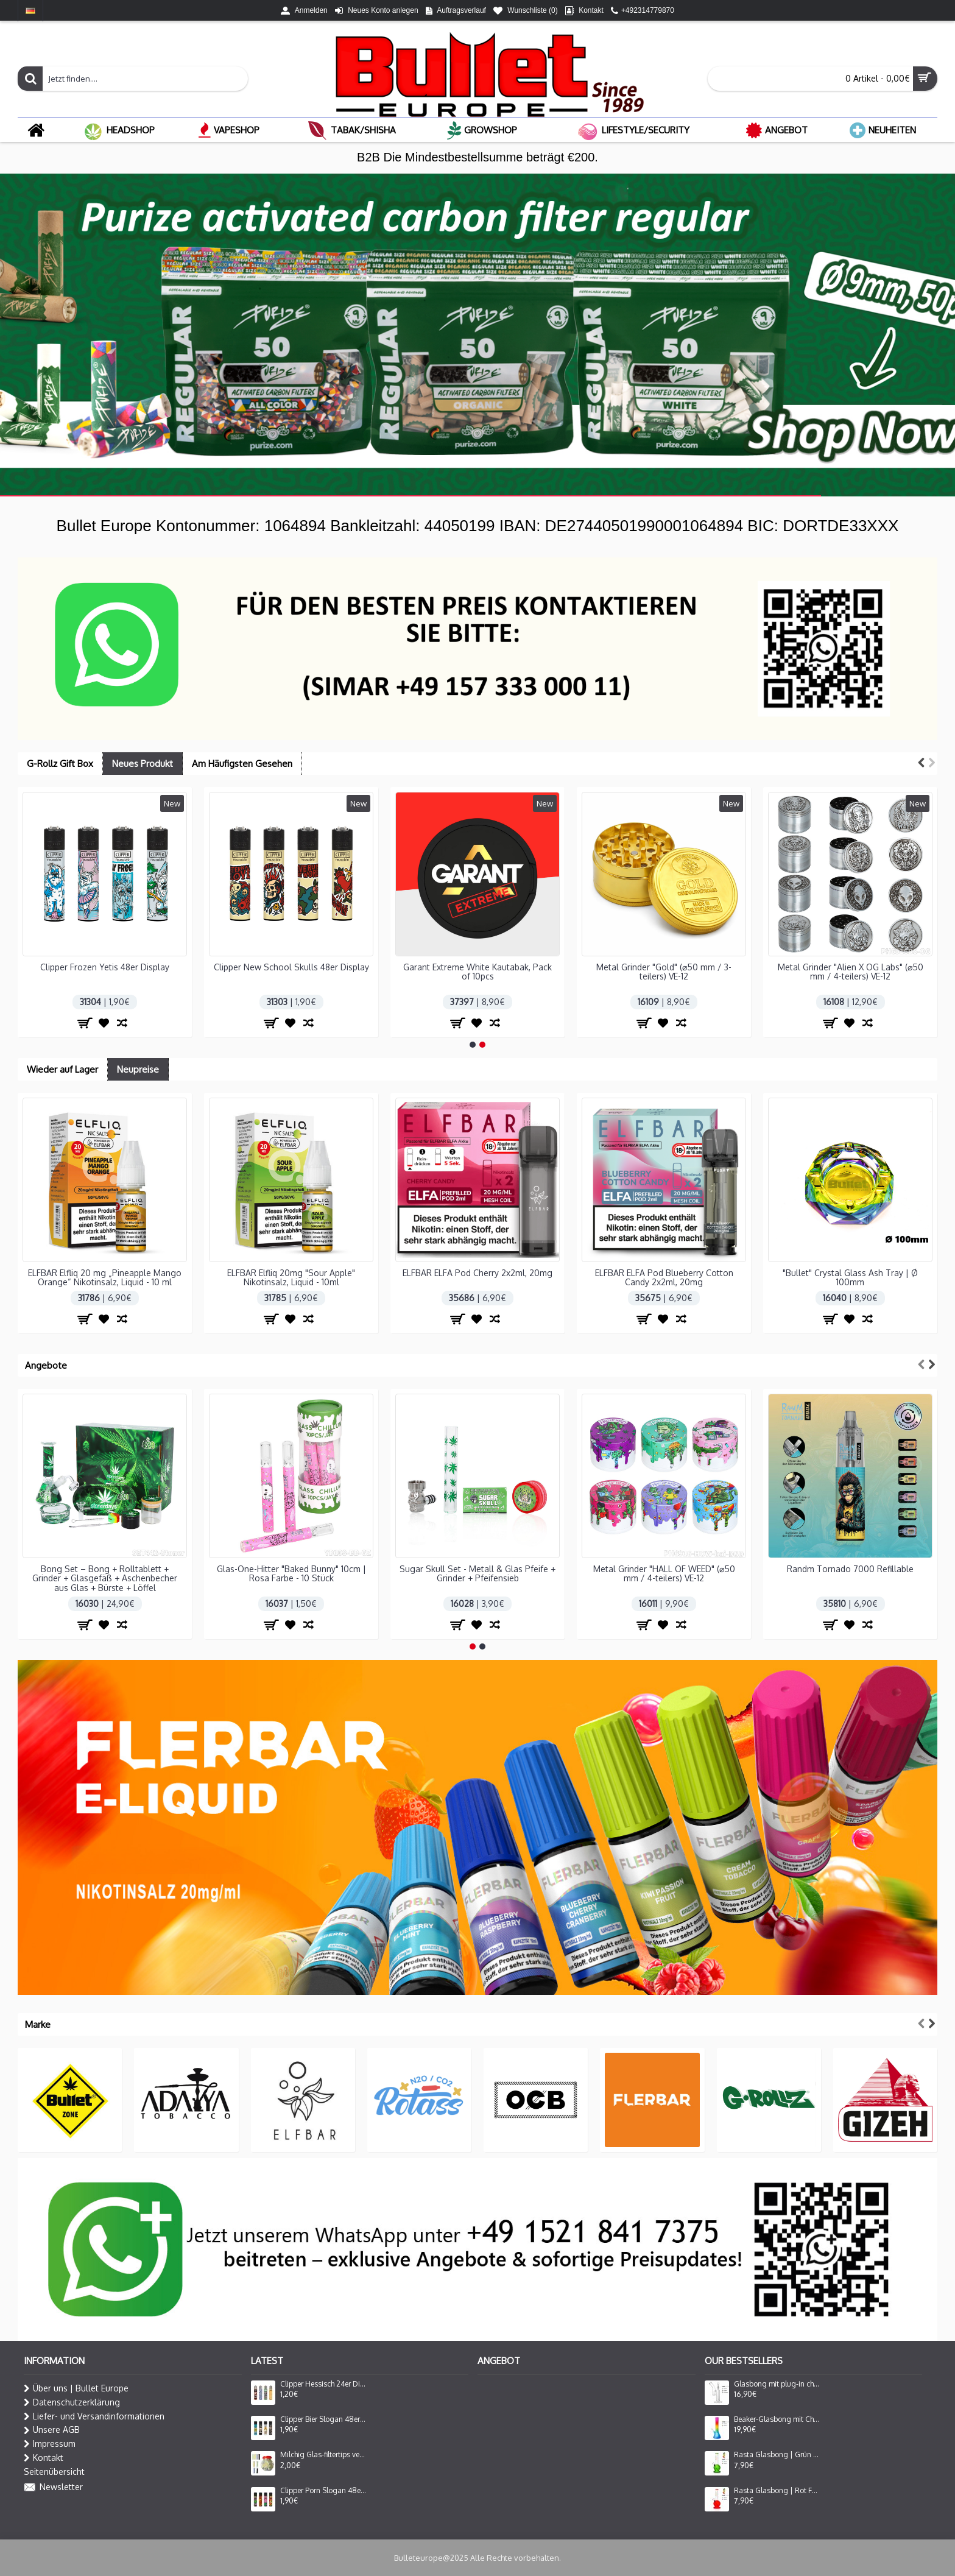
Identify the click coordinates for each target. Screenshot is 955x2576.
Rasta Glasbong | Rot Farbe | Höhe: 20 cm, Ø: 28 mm (777, 2490)
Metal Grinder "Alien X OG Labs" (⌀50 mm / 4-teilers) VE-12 (850, 971)
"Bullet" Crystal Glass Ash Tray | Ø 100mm (850, 1277)
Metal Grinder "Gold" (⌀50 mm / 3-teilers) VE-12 (663, 971)
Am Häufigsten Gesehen (242, 763)
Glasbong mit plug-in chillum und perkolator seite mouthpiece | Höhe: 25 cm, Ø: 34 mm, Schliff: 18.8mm (777, 2384)
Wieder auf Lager (62, 1069)
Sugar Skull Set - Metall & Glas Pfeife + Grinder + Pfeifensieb (105, 1573)
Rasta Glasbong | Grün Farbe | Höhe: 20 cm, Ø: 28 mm (777, 2455)
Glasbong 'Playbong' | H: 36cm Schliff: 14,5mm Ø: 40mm (850, 1573)
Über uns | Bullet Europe (76, 2388)
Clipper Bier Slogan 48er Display (323, 2419)
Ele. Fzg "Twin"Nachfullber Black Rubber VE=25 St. (664, 1573)
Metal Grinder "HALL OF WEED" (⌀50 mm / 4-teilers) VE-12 (291, 1573)
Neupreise (138, 1069)
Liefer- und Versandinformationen (94, 2416)
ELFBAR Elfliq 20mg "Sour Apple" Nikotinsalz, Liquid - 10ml (291, 1277)
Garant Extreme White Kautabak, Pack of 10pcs (477, 971)
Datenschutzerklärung (72, 2402)
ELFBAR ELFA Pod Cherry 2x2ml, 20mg (477, 1273)
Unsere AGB (52, 2429)
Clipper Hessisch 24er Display (323, 2384)
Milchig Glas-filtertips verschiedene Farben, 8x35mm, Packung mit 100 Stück (323, 2455)
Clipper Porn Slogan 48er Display (323, 2490)
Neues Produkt (142, 763)
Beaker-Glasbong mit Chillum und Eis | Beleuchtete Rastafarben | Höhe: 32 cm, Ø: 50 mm (777, 2419)
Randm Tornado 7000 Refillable (477, 1569)
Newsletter (53, 2488)
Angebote (46, 1365)
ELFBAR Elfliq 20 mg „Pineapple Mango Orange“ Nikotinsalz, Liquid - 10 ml (104, 1277)
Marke (38, 2024)
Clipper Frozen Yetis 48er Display (104, 967)
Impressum (50, 2443)
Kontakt (43, 2457)
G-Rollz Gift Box (60, 763)
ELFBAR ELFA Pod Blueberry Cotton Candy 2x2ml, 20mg (664, 1277)
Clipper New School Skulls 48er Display (291, 967)
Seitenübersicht (54, 2471)
